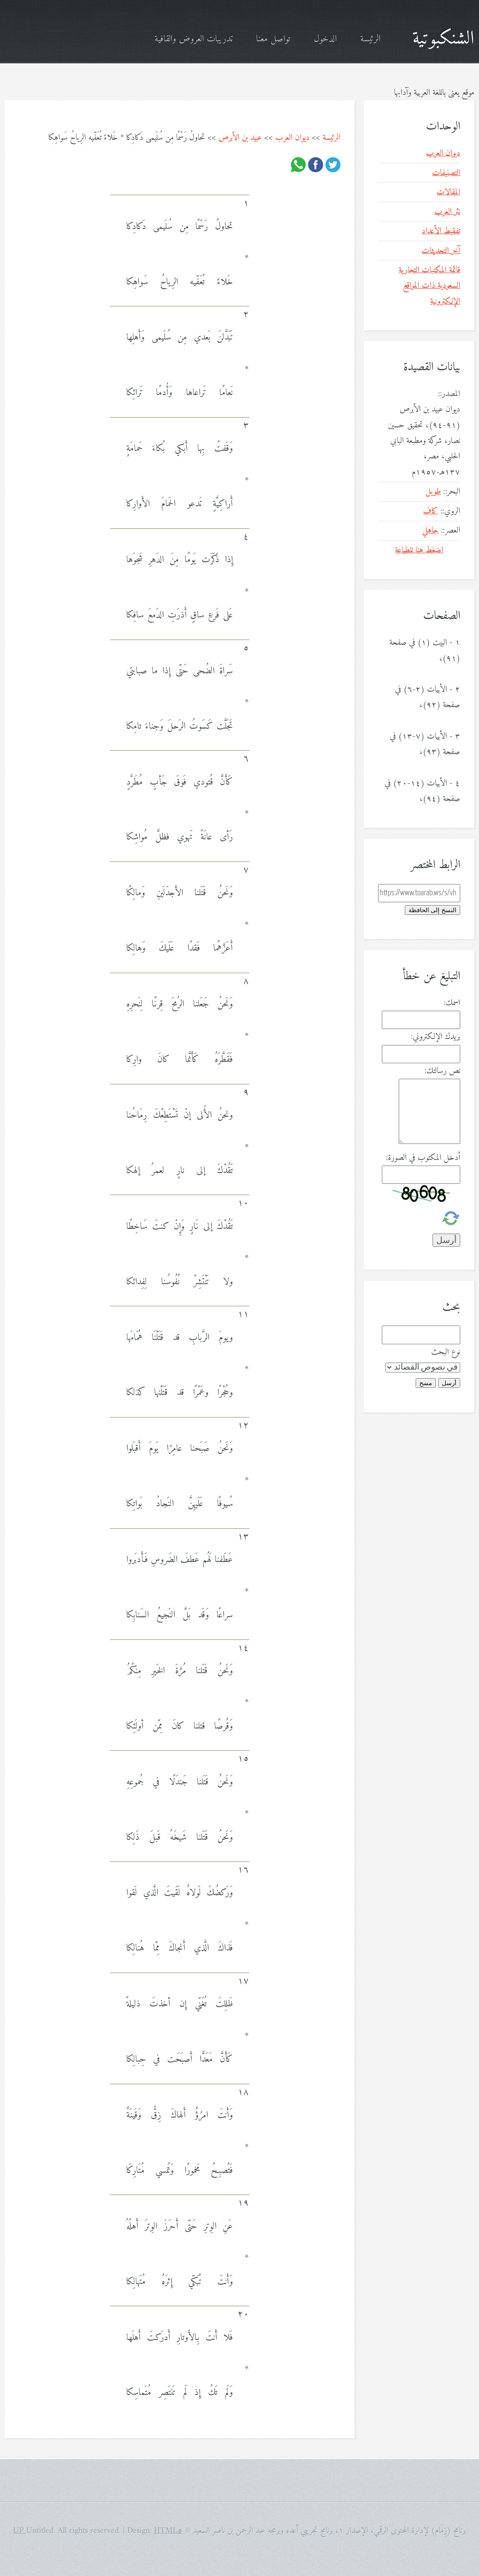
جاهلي (430, 530)
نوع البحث (445, 1352)
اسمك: (452, 1003)
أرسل (449, 1383)
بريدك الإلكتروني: (435, 1036)
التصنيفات (446, 173)
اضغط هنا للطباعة (419, 550)
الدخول (325, 39)
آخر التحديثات (441, 251)
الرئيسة (370, 39)
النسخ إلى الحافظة (432, 910)
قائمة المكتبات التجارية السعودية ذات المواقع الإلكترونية (429, 286)
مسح (425, 1383)
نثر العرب (447, 212)
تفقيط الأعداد (441, 231)
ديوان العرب (292, 137)
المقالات (448, 192)
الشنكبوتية (443, 39)
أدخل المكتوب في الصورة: (423, 1158)
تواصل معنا (273, 39)
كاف (430, 511)
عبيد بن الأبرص (240, 137)
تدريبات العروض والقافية (193, 39)
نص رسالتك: (442, 1071)
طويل (433, 491)
